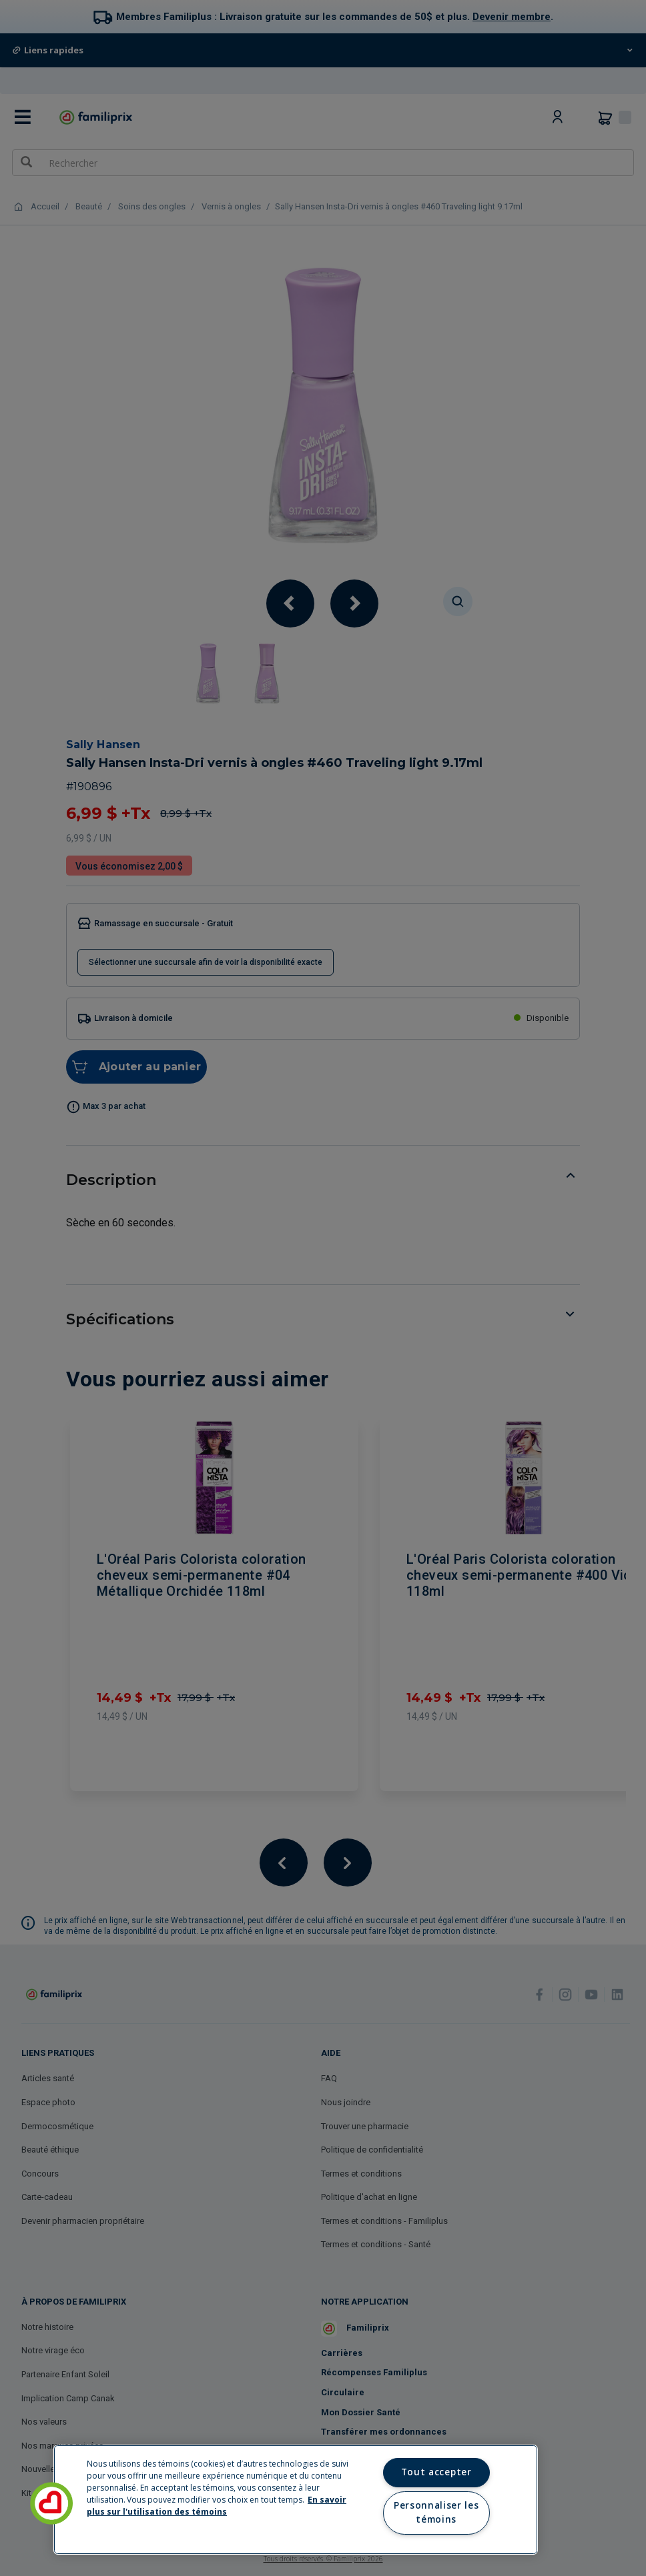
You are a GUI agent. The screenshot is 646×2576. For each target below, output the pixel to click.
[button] (51, 2503)
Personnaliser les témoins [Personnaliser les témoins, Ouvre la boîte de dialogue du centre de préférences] (436, 2512)
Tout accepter (436, 2472)
